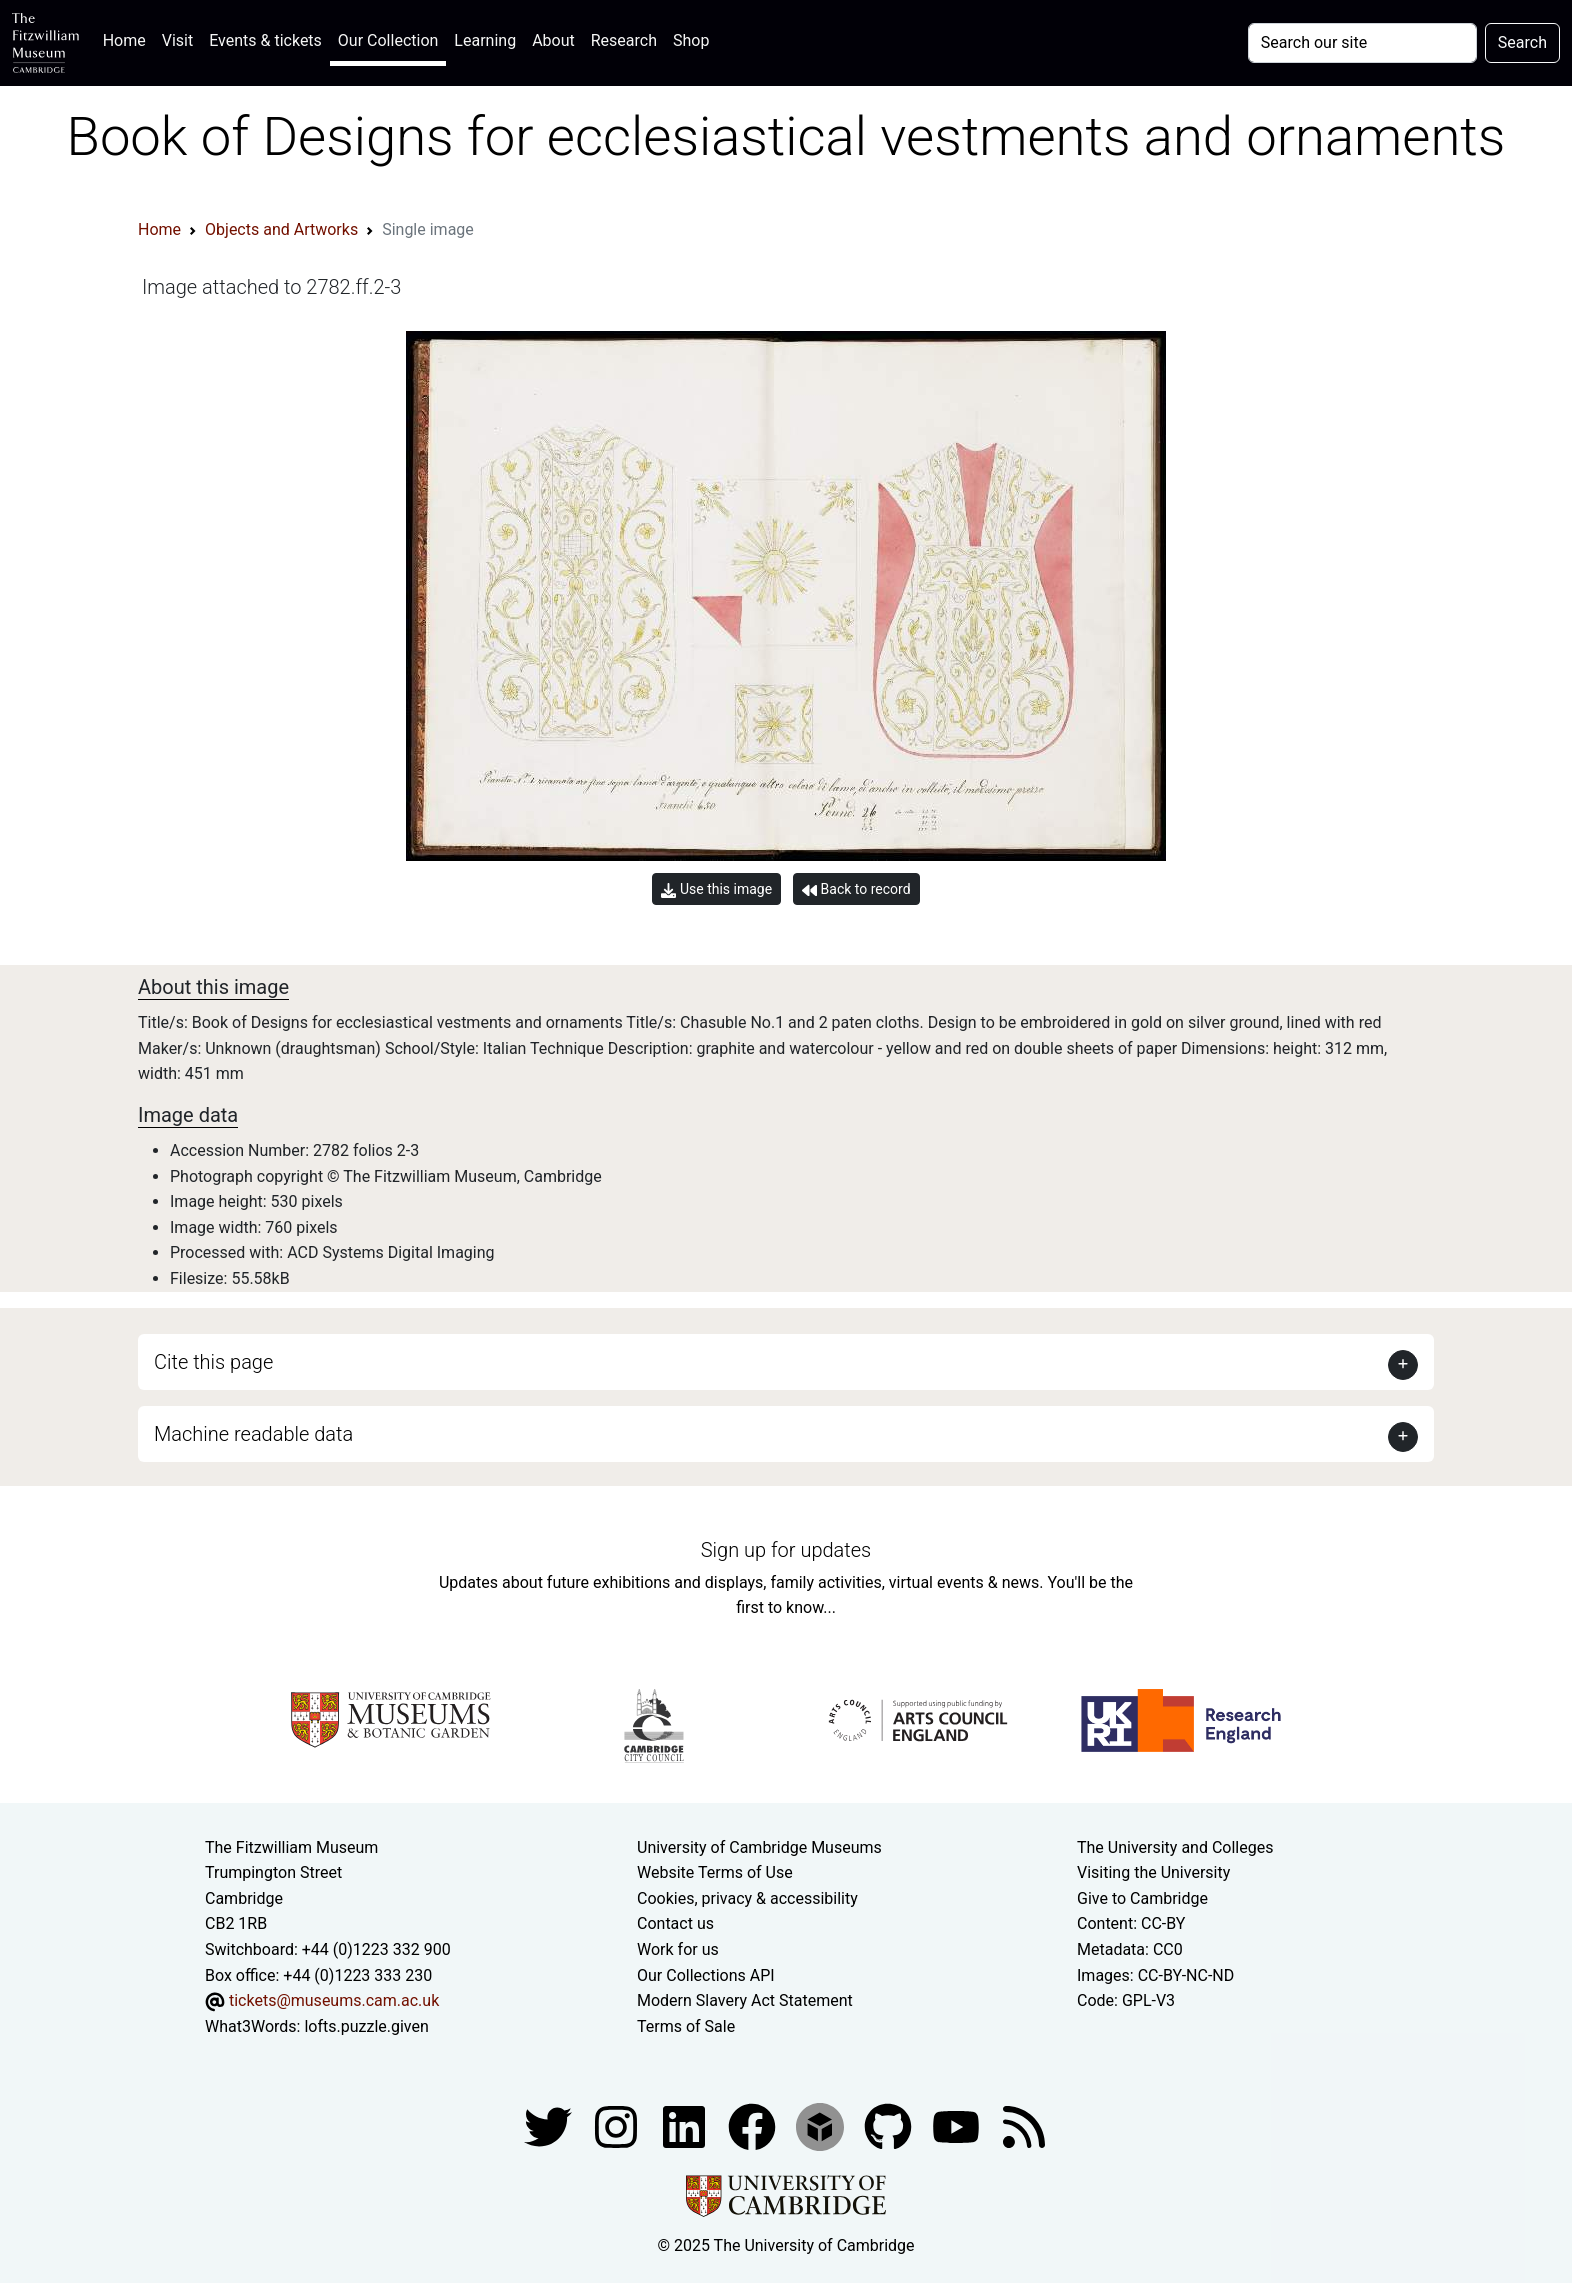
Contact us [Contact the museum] (675, 1923)
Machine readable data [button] (253, 1434)
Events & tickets (265, 40)
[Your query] (1362, 43)
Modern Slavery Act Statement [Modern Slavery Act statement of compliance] (745, 2000)
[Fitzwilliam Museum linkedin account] (754, 2126)
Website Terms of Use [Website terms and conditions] (715, 1872)
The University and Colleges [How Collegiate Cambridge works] (1175, 1847)
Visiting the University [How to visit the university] (1153, 1872)
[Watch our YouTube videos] (958, 2126)
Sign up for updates (786, 1550)
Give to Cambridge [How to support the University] (1142, 1898)
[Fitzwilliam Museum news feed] (1024, 2126)
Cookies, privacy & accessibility (747, 1898)
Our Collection (388, 40)
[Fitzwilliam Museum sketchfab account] (822, 2126)
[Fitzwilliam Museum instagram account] (618, 2126)
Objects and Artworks (281, 229)
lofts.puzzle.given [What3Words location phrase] (366, 2026)
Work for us (678, 1949)
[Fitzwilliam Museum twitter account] (550, 2126)
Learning (485, 40)
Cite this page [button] (213, 1362)
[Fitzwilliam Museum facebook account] (686, 2126)
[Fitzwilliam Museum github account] (890, 2126)
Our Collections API (706, 1975)
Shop (691, 40)
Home (128, 38)
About (553, 40)
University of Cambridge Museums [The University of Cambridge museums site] (759, 1847)
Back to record (856, 889)
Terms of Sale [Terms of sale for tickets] (686, 2026)
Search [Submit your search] (1522, 42)
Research (624, 40)
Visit (177, 40)
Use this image (716, 889)
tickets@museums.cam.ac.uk (334, 2000)
